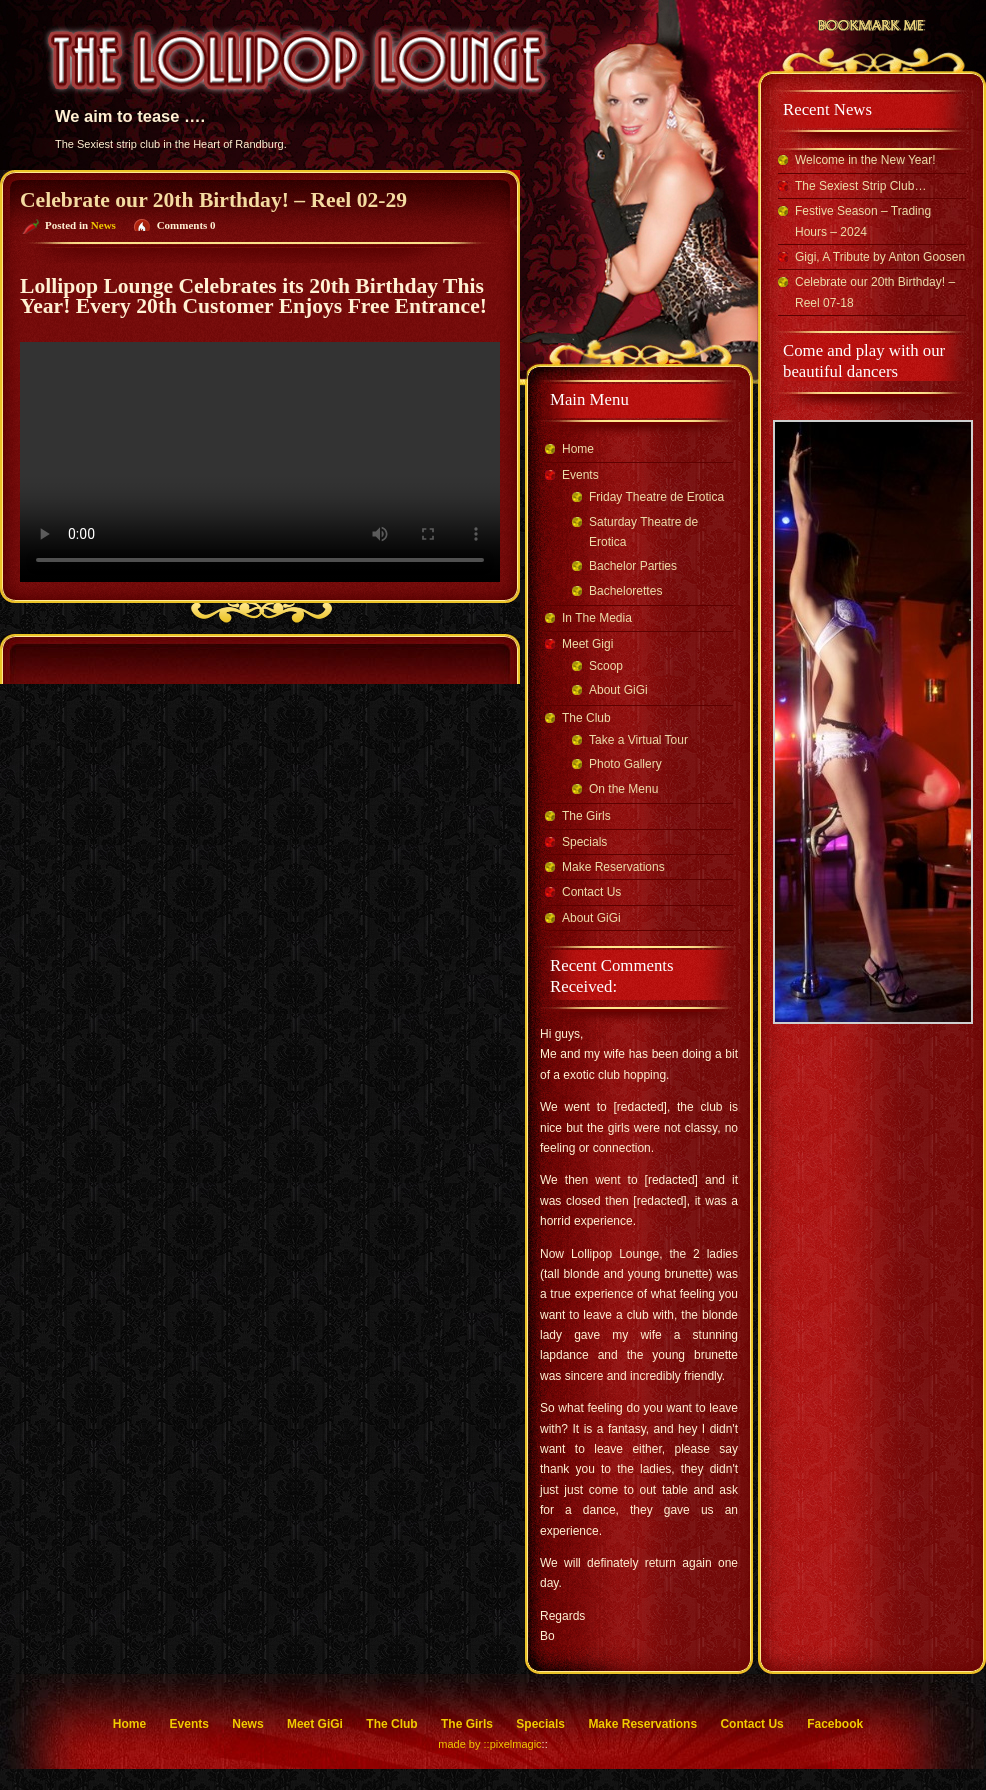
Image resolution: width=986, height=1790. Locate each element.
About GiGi (618, 690)
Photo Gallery (625, 764)
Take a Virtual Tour (638, 740)
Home (578, 449)
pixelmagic (516, 1744)
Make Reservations (613, 867)
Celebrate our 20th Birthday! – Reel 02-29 (213, 200)
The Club (586, 718)
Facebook (835, 1724)
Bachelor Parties (633, 566)
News (103, 225)
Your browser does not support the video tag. (260, 462)
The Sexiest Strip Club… (860, 186)
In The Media (597, 618)
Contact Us (591, 892)
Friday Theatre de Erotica (656, 497)
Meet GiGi (315, 1724)
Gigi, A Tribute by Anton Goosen (880, 257)
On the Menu (623, 789)
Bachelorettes (625, 591)
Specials (584, 842)
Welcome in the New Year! (865, 160)
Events (580, 475)
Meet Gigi (587, 644)
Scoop (606, 666)
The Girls (586, 816)
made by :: (463, 1744)
